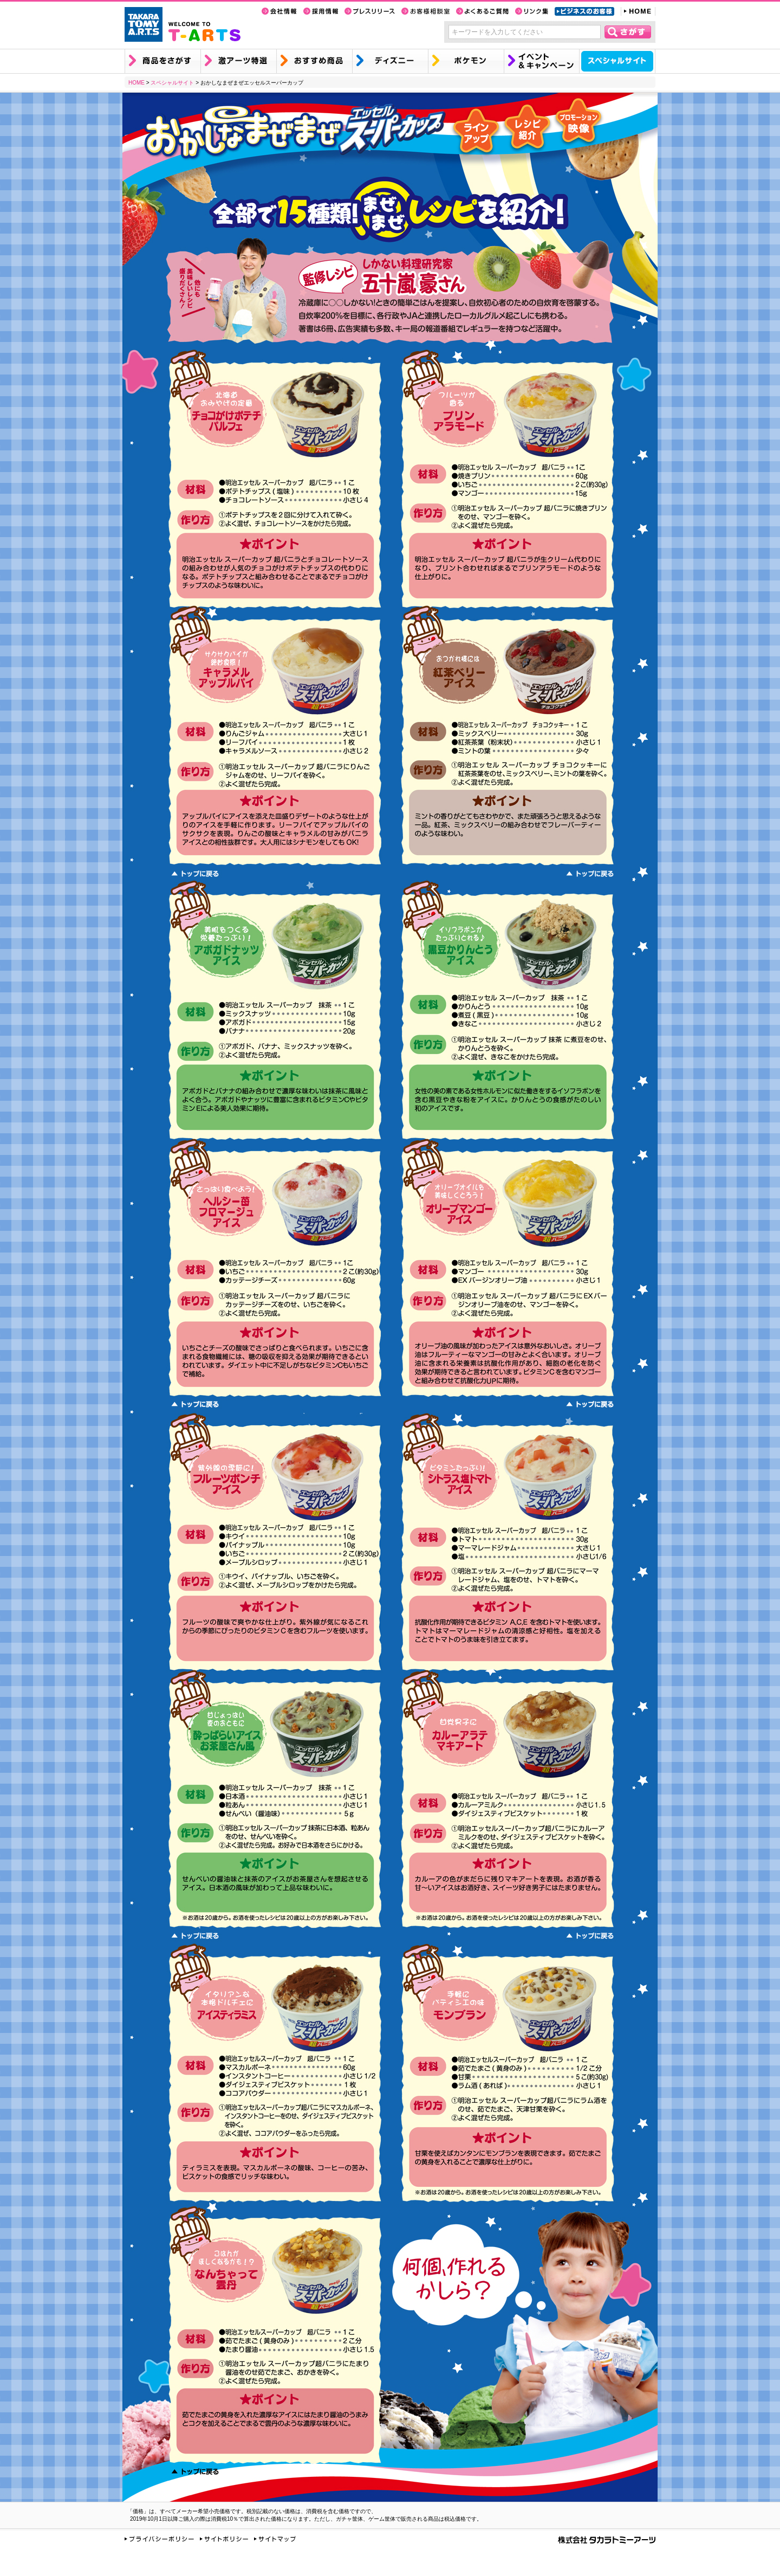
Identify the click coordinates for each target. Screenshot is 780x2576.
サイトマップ (275, 2539)
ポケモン (466, 61)
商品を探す (162, 61)
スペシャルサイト (617, 61)
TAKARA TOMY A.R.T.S (143, 24)
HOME (638, 11)
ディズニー (390, 61)
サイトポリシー (224, 2539)
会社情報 (279, 11)
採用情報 (320, 11)
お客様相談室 (425, 11)
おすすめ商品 (314, 61)
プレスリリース (369, 11)
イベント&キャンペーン (541, 61)
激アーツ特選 (238, 61)
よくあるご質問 (482, 11)
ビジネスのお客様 (584, 11)
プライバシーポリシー (159, 2539)
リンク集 (531, 11)
